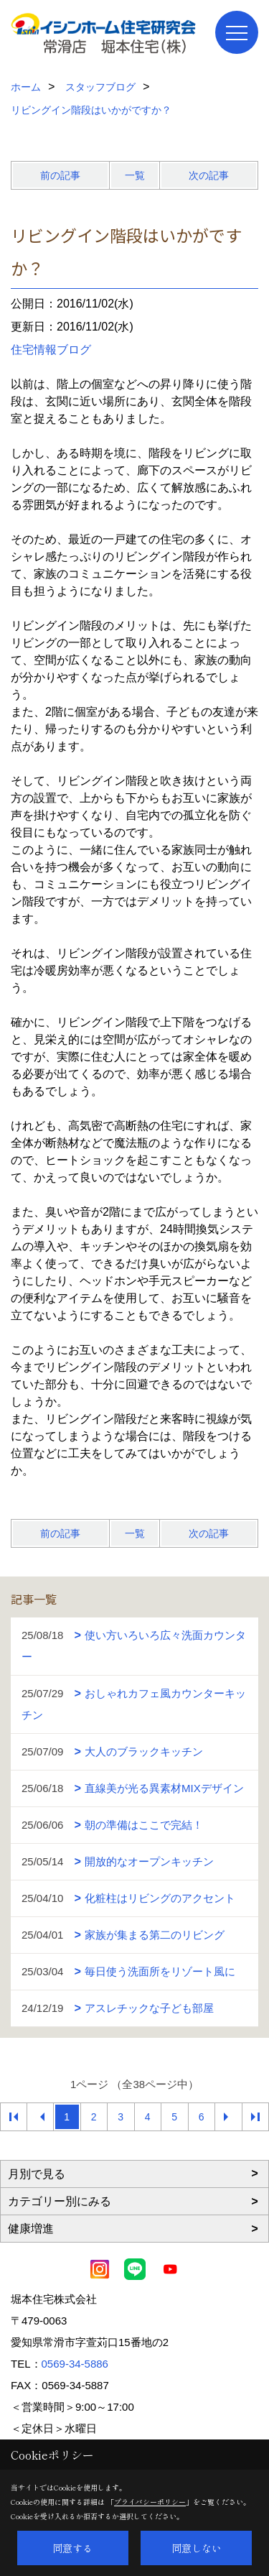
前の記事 (60, 175)
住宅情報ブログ (51, 349)
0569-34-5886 (75, 2364)
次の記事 (209, 175)
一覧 (135, 175)
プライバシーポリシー (150, 2501)
